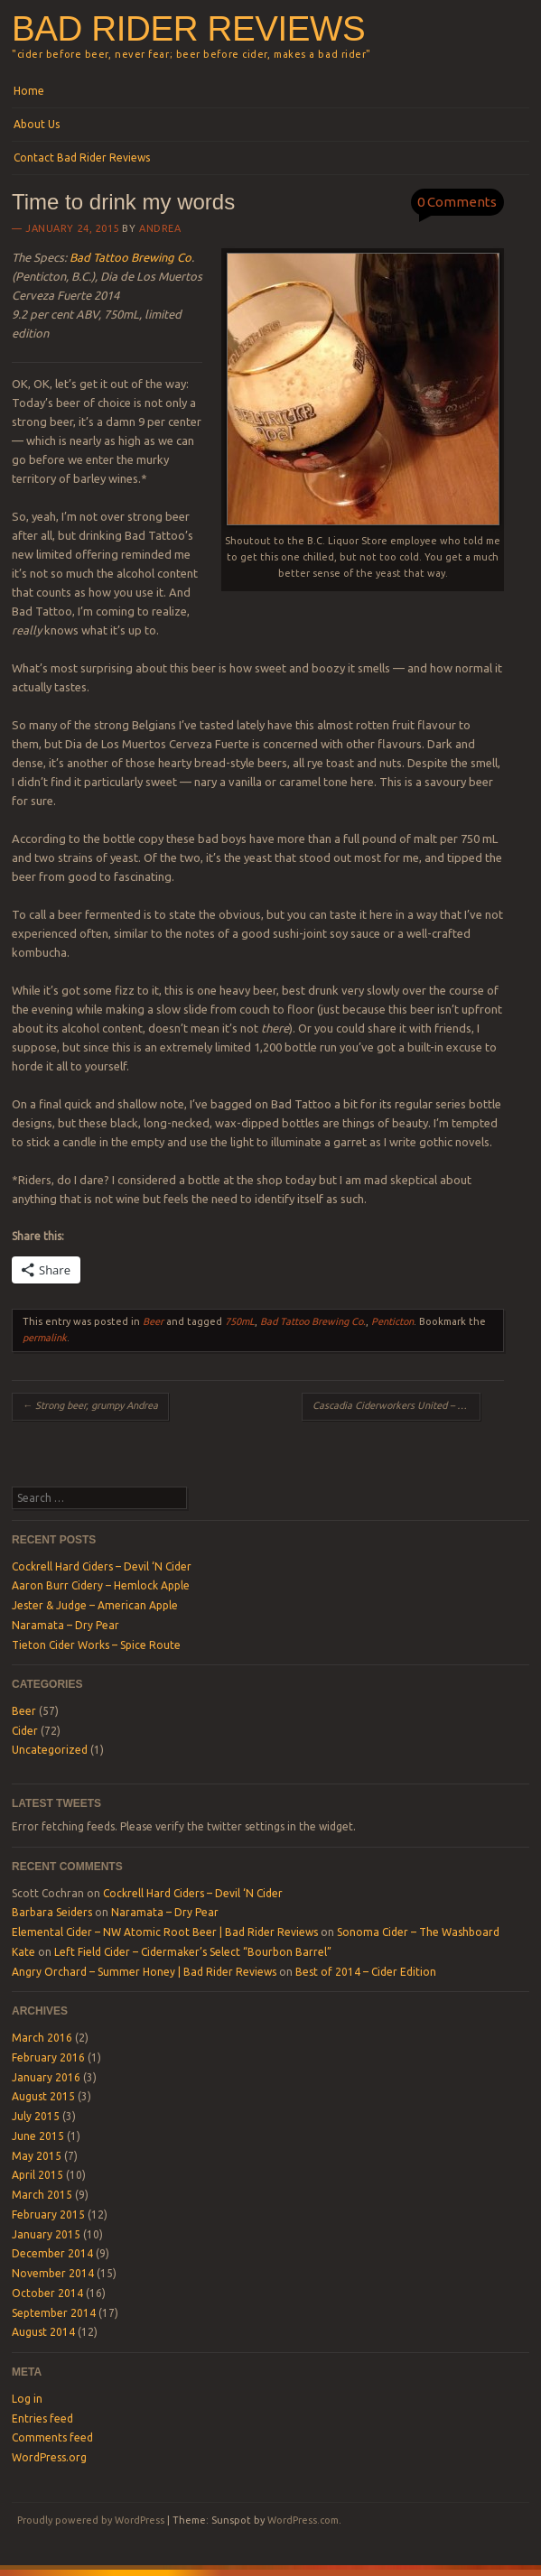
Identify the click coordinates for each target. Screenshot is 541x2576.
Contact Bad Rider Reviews (82, 157)
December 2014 (52, 2253)
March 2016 (42, 2037)
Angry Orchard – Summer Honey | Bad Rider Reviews (144, 1972)
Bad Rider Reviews (188, 28)
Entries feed (42, 2418)
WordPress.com (303, 2520)
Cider (25, 1731)
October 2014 (47, 2293)
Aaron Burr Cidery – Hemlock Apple (101, 1585)
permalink (45, 1337)
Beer (153, 1321)
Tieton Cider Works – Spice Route (96, 1645)
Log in (27, 2399)
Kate (23, 1952)
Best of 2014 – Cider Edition (365, 1972)
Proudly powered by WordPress (90, 2520)
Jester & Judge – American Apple (95, 1605)
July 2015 (36, 2116)
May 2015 (36, 2156)
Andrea (160, 228)
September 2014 (54, 2313)
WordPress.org (49, 2457)
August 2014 (43, 2332)
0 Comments (457, 201)
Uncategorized (50, 1750)
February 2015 (48, 2214)
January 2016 (46, 2077)
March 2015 (42, 2195)
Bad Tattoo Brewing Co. (313, 1321)
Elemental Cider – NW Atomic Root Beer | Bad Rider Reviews (165, 1932)
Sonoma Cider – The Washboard (418, 1932)
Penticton (392, 1321)
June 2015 (38, 2136)
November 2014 (53, 2273)
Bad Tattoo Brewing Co (130, 257)
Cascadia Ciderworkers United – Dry (396, 1405)
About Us (37, 124)
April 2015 (37, 2175)
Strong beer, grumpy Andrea (90, 1405)
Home (29, 91)
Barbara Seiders (52, 1912)
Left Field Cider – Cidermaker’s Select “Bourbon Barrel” (192, 1952)
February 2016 (48, 2057)
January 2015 (46, 2234)
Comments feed (52, 2437)
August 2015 (43, 2096)
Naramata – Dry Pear (65, 1625)
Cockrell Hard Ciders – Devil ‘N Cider (101, 1566)
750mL (240, 1321)
